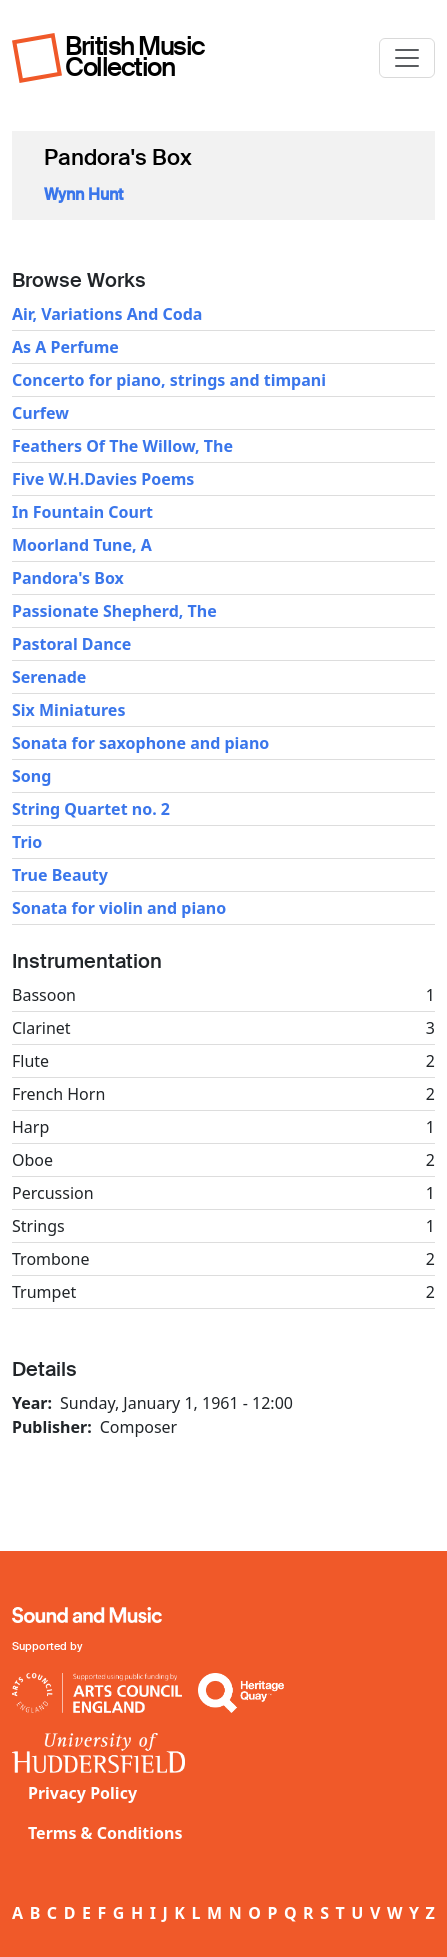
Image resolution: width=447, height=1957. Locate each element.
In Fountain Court (82, 512)
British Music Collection (135, 56)
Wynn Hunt (83, 194)
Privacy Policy (82, 1793)
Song (31, 776)
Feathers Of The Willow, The (122, 446)
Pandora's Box (68, 578)
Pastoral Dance (71, 644)
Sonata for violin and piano (119, 908)
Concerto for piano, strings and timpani (169, 380)
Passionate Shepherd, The (114, 611)
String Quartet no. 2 (91, 809)
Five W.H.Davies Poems (103, 479)
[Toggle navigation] (407, 58)
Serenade (49, 677)
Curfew (40, 413)
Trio (27, 842)
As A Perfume (65, 347)
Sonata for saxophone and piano (140, 743)
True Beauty (60, 875)
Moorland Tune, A (82, 545)
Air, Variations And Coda (107, 314)
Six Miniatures (68, 710)
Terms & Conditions (105, 1833)
